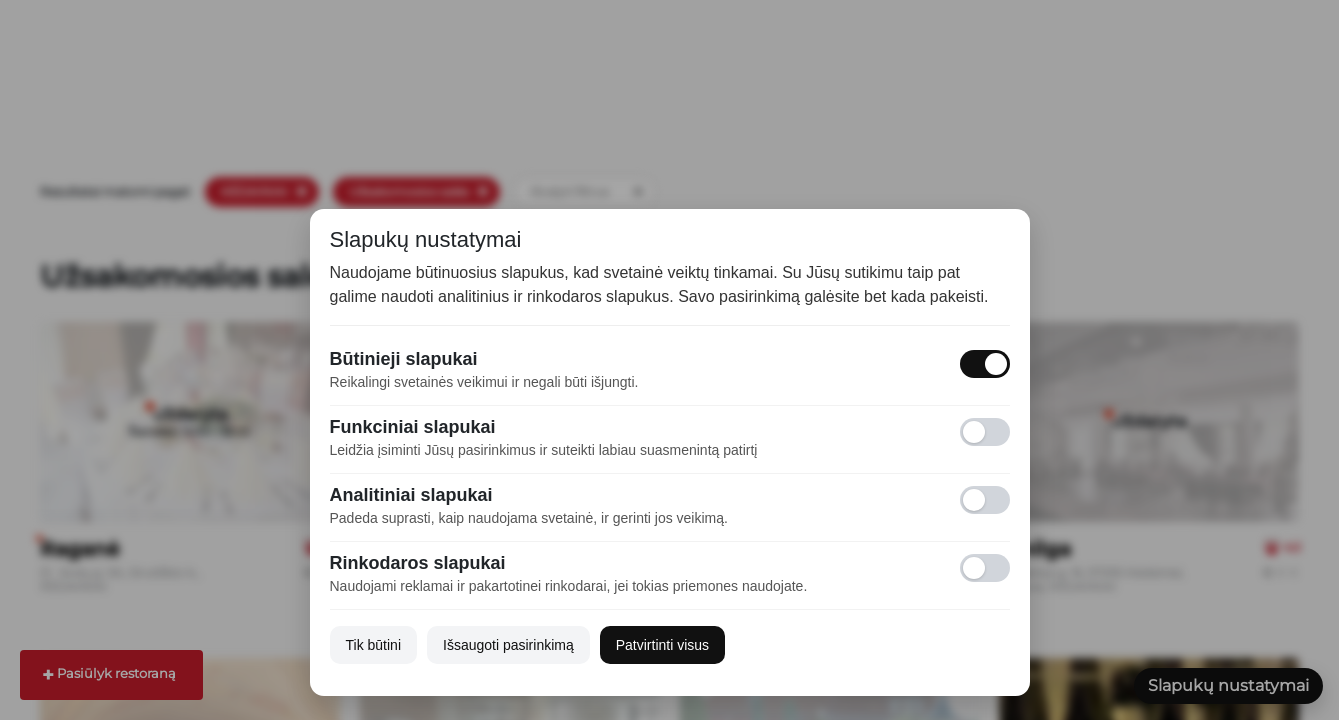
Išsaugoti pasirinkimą (508, 645)
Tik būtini (374, 645)
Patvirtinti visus (662, 645)
